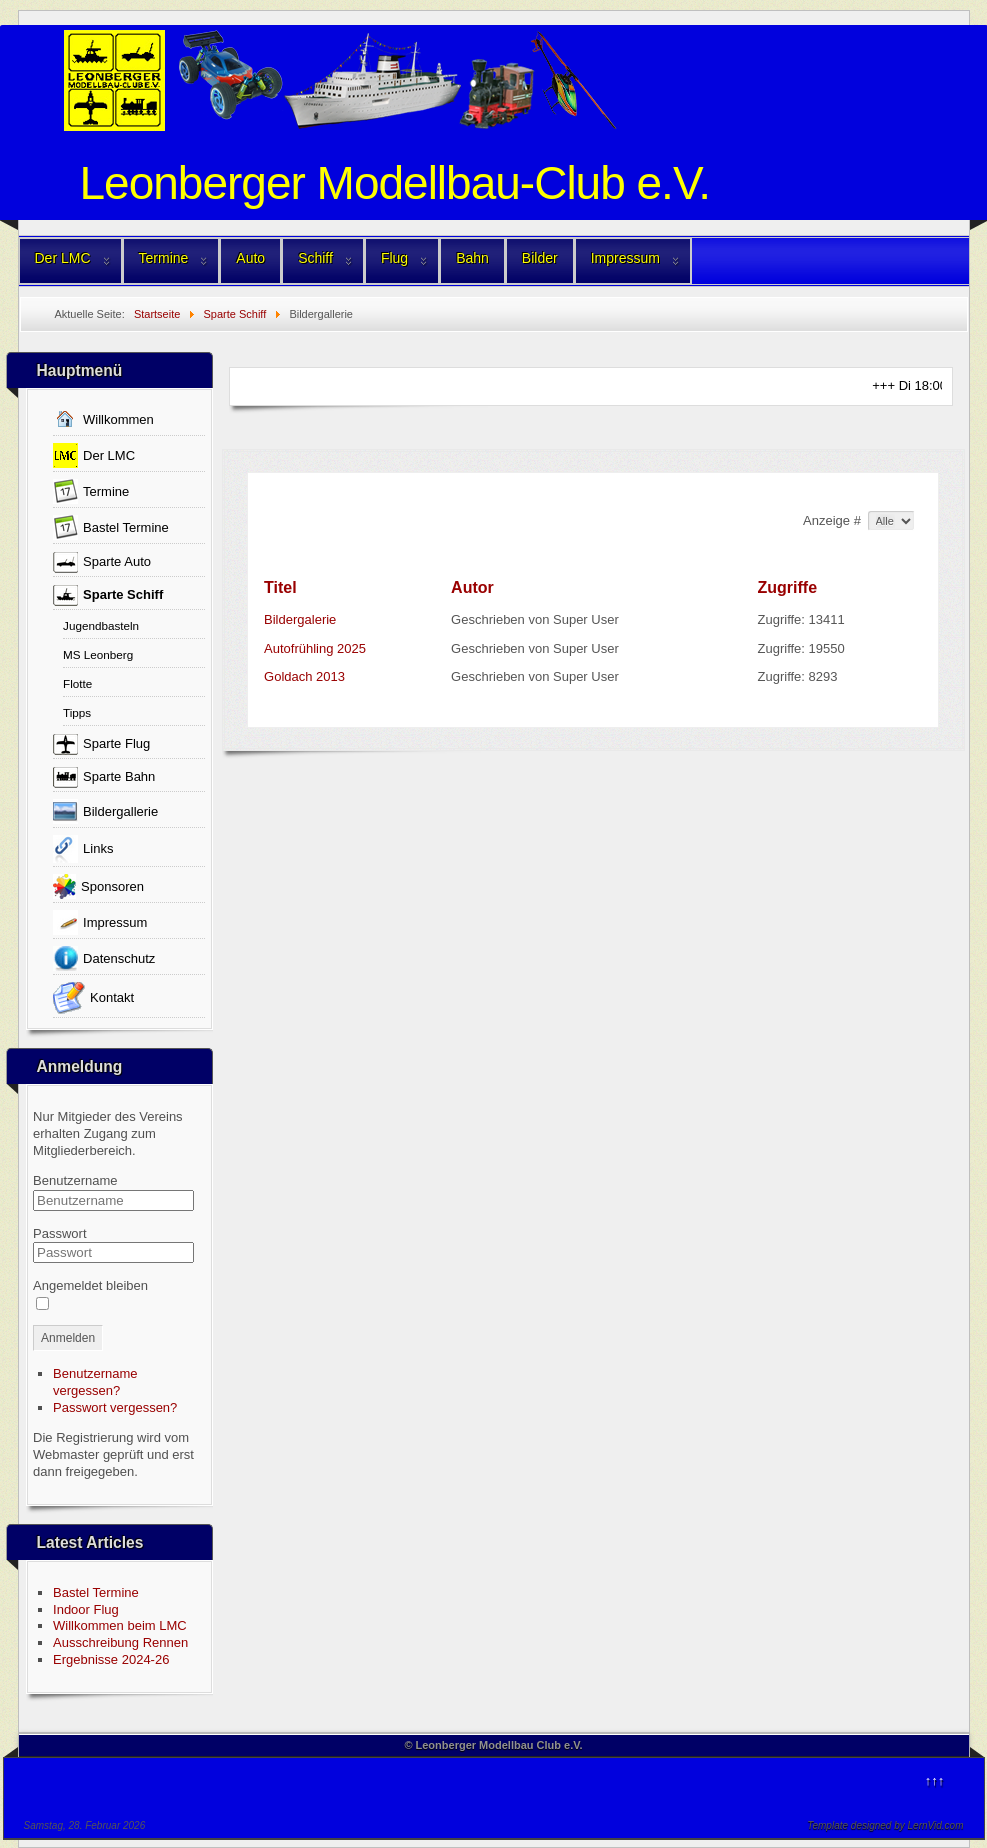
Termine (164, 258)
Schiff (315, 258)
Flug (394, 258)
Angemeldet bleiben (90, 1285)
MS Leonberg (98, 654)
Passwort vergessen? (115, 1407)
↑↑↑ (935, 1780)
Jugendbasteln (101, 625)
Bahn (472, 258)
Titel (280, 587)
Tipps (77, 712)
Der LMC (63, 258)
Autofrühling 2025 (315, 648)
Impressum (625, 258)
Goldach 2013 (304, 676)
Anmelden (68, 1338)
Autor (472, 587)
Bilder (540, 258)
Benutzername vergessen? (95, 1382)
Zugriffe (788, 587)
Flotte (77, 683)
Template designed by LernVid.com (885, 1825)
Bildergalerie (300, 619)
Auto (250, 258)
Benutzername (75, 1180)
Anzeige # (833, 520)
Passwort (59, 1233)
